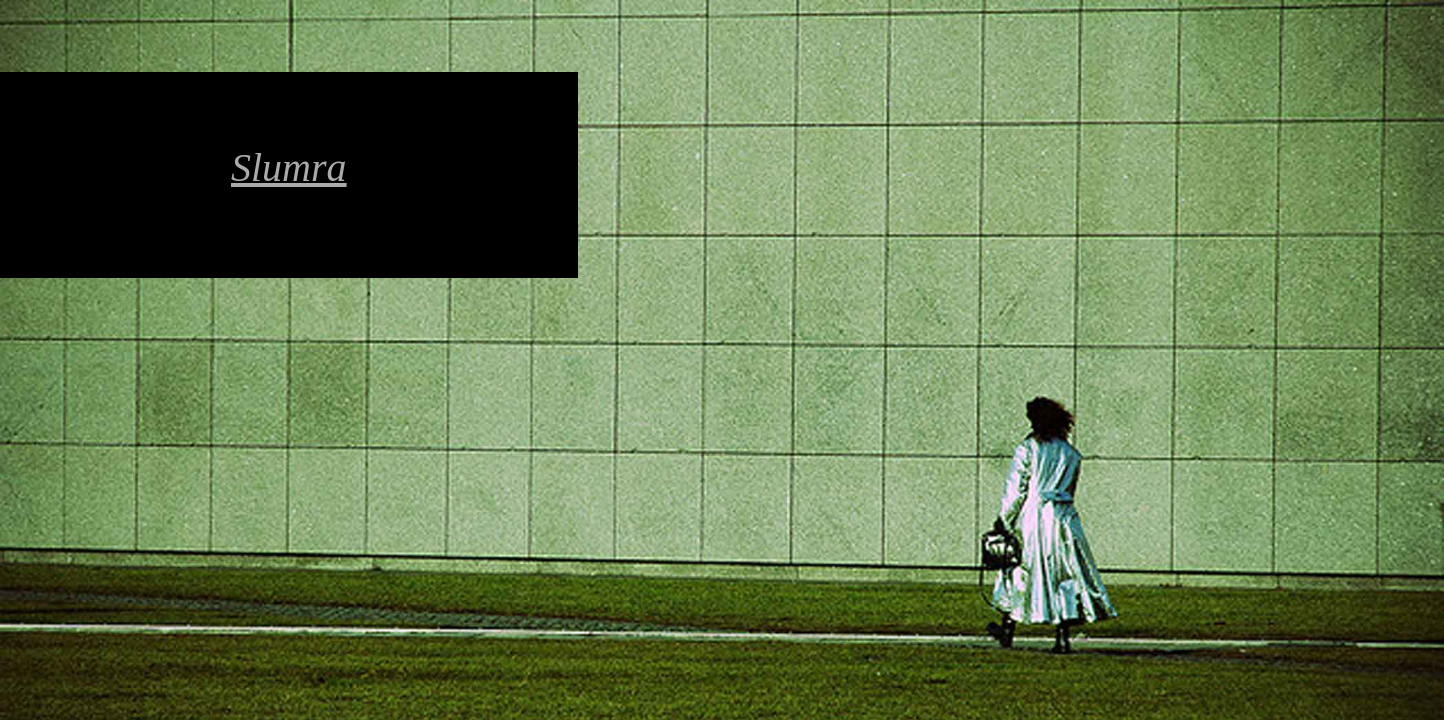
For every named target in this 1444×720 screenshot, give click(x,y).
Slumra (289, 167)
